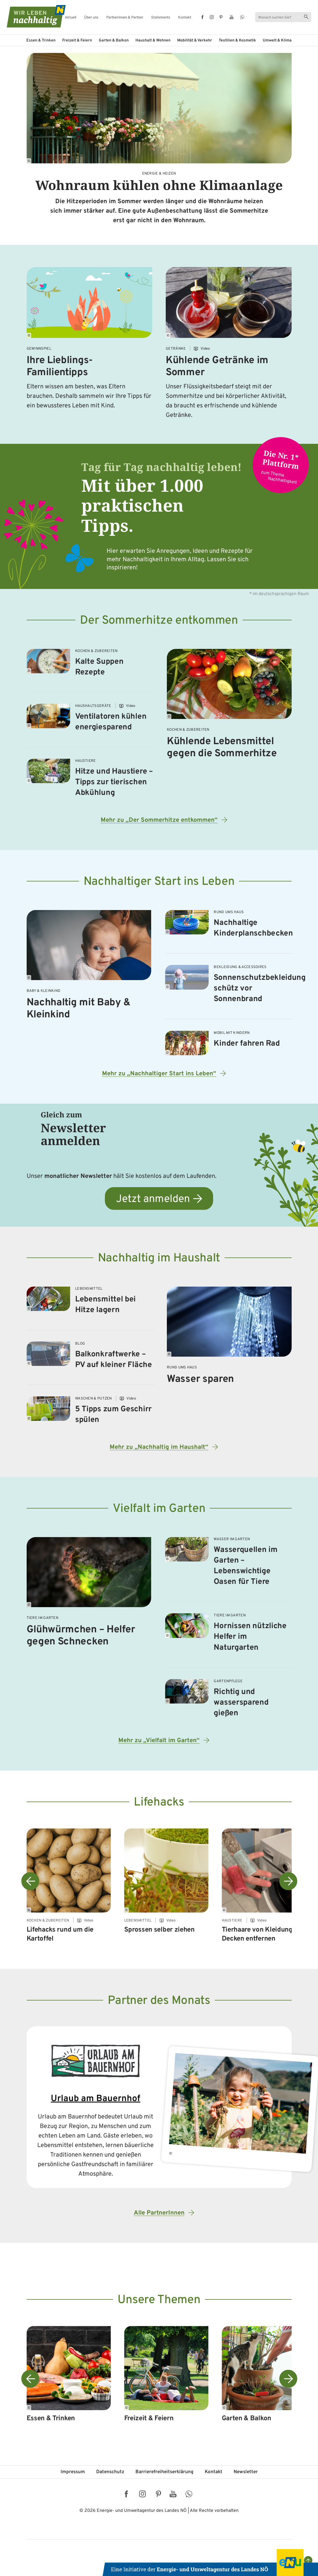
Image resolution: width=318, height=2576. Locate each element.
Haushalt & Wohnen (152, 40)
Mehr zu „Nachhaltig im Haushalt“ (159, 1447)
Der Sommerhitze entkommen (159, 620)
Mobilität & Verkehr (194, 40)
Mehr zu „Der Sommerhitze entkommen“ (159, 820)
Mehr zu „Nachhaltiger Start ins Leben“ (159, 1074)
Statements (160, 18)
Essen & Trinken (41, 40)
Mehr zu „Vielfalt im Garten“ (159, 1740)
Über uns (91, 18)
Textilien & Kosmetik (237, 40)
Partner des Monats (159, 2001)
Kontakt (184, 18)
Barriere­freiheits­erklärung (164, 2472)
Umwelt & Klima (277, 40)
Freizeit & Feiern (77, 40)
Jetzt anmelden (153, 1199)
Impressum (73, 2472)
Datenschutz (110, 2472)
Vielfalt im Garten (159, 1508)
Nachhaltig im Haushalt (159, 1258)
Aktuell (70, 18)
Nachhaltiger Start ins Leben (159, 881)
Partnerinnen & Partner (124, 18)
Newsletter (246, 2472)
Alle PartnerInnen (159, 2213)
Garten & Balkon (114, 40)
